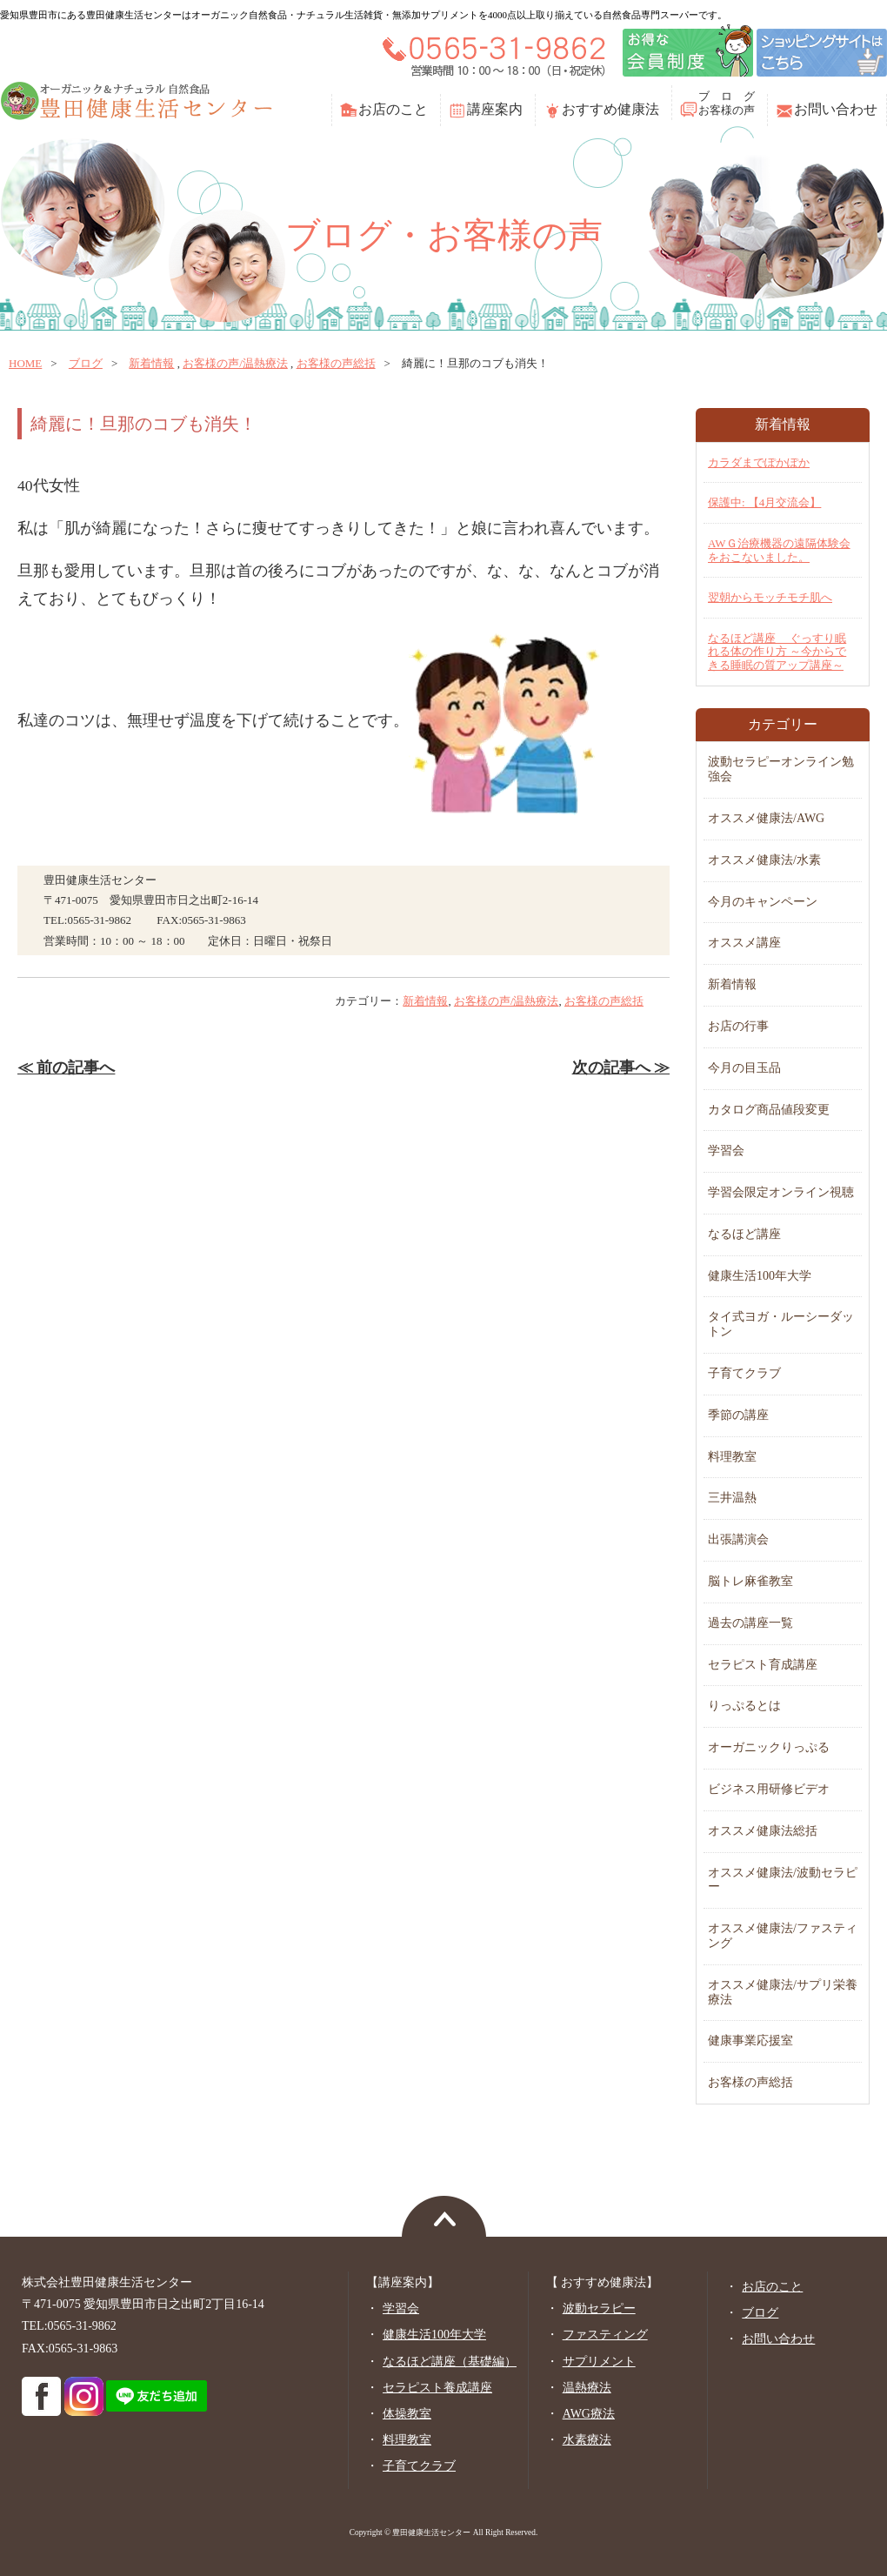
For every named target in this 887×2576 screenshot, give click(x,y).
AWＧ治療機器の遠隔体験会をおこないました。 (779, 550)
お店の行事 (738, 1026)
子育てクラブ (744, 1373)
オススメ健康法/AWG (766, 818)
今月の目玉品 (744, 1067)
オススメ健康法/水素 (764, 859)
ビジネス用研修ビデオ (769, 1789)
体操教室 (407, 2413)
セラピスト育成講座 (762, 1664)
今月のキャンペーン (762, 901)
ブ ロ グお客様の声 (726, 103)
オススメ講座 (744, 942)
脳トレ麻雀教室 (750, 1581)
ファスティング (605, 2334)
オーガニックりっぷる (769, 1747)
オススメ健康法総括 (762, 1830)
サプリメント (599, 2361)
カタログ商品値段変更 (769, 1109)
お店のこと (393, 109)
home (25, 363)
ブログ (86, 363)
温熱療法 (587, 2387)
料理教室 (732, 1456)
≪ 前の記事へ (66, 1067)
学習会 (726, 1150)
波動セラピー (599, 2308)
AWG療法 (589, 2413)
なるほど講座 (744, 1234)
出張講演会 (738, 1539)
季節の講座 (738, 1415)
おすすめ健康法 (610, 109)
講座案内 (495, 109)
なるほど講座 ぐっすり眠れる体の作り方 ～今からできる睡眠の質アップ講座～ (777, 652)
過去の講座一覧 (750, 1622)
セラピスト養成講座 (437, 2387)
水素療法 (587, 2439)
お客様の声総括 (336, 363)
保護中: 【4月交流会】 (764, 502)
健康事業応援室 (750, 2040)
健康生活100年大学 (759, 1275)
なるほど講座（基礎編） (450, 2361)
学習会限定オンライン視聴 (781, 1192)
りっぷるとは (744, 1705)
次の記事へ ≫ (621, 1067)
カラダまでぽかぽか (759, 462)
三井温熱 (732, 1497)
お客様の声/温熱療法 (235, 363)
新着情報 (151, 363)
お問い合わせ (835, 109)
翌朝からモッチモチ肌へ (770, 597)
